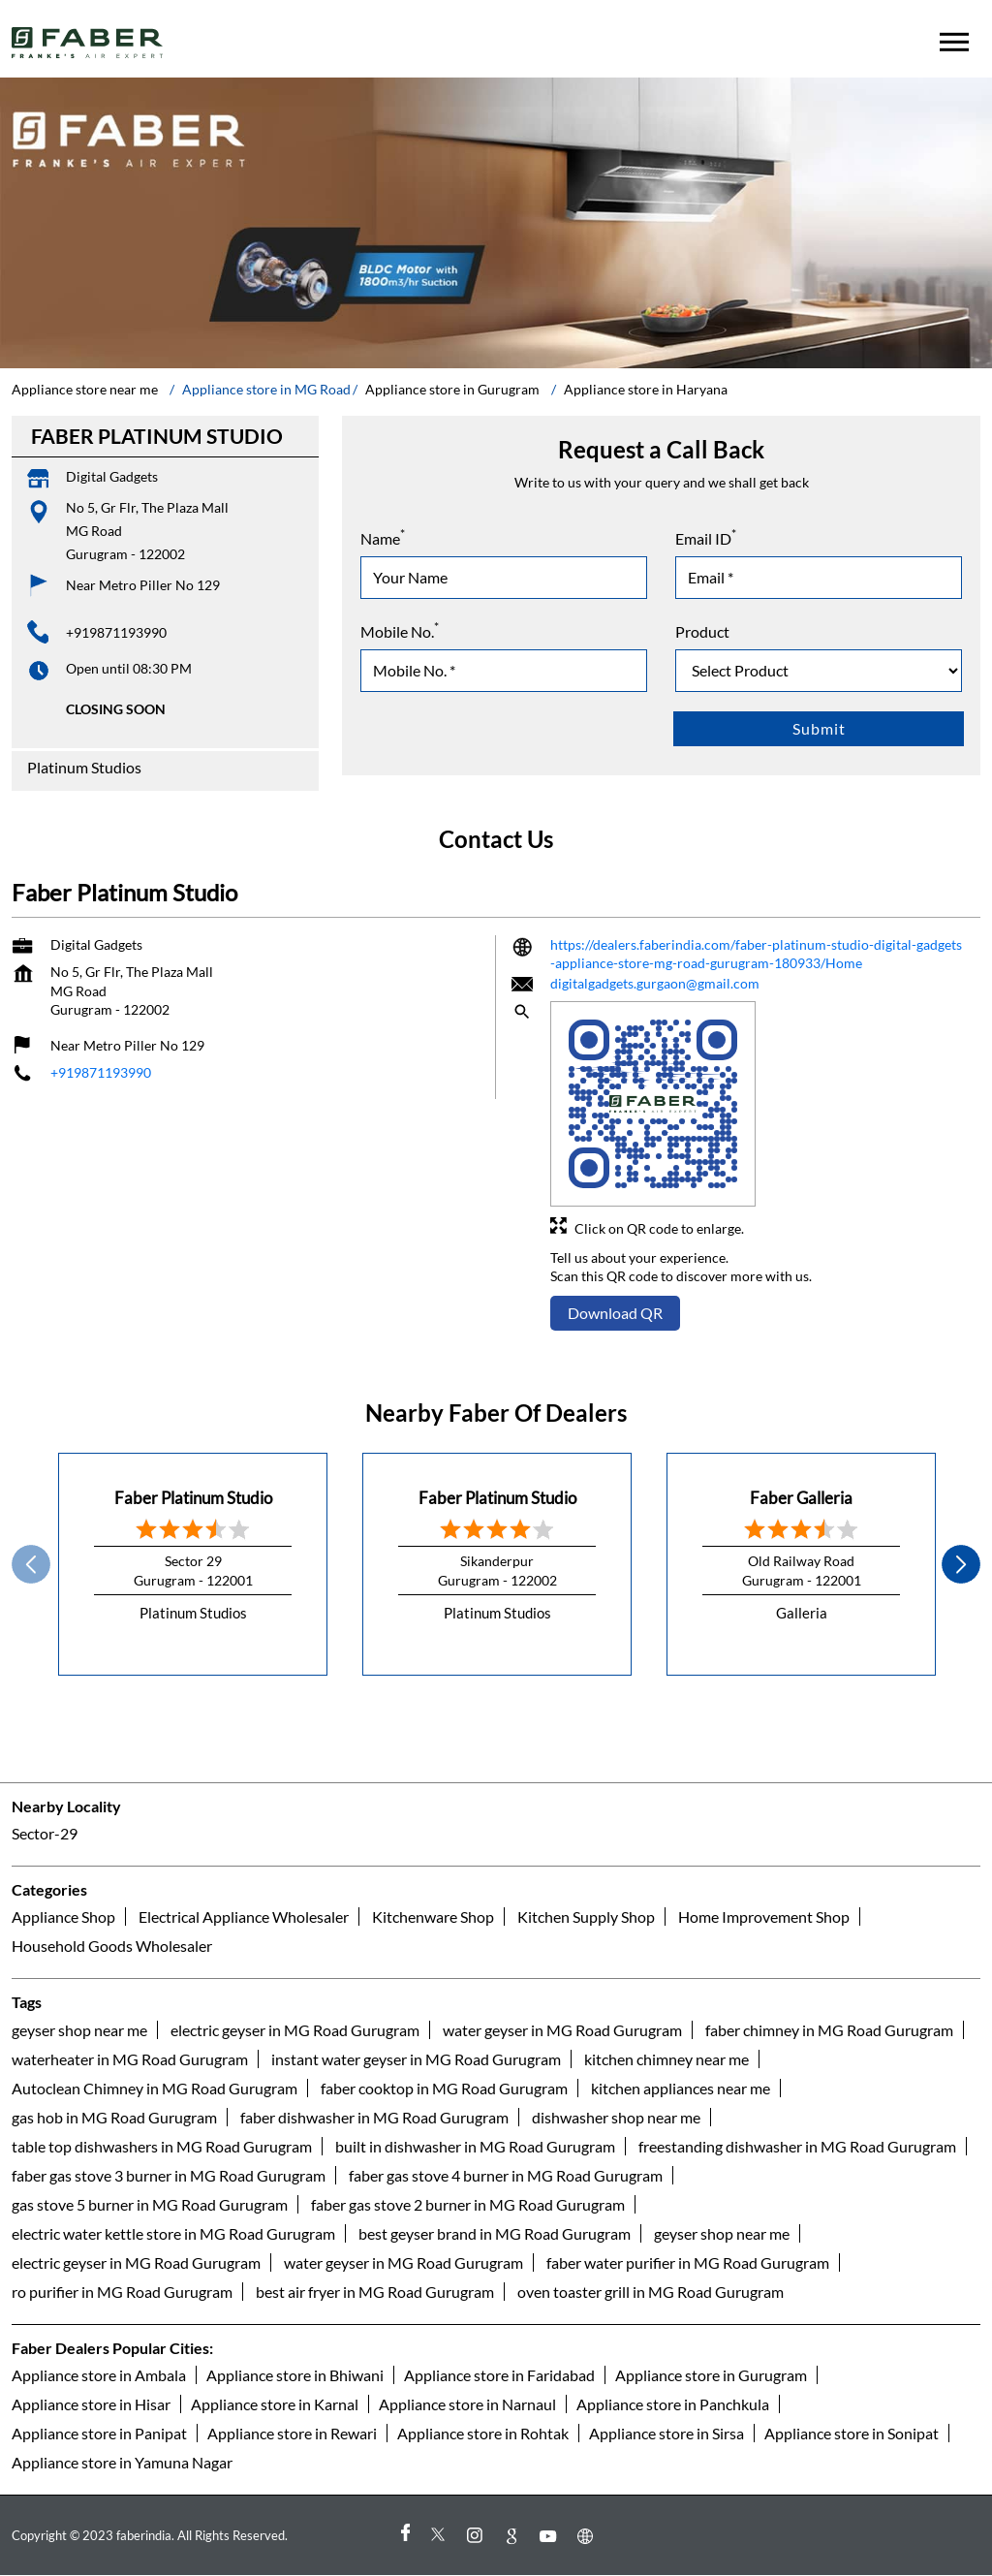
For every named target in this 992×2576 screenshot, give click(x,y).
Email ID (705, 537)
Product (702, 631)
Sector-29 (45, 1833)
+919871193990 (116, 632)
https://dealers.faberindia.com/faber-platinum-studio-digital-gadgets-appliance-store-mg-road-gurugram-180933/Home (756, 954)
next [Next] (961, 1564)
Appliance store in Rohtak (483, 2433)
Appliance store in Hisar (91, 2404)
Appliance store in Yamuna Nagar (122, 2462)
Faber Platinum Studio (193, 1498)
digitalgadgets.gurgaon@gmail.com (655, 983)
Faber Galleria (801, 1498)
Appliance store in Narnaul (467, 2404)
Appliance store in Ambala (99, 2375)
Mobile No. (399, 630)
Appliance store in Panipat (99, 2433)
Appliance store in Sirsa (666, 2433)
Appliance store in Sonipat (851, 2433)
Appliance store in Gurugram (711, 2375)
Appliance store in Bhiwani (295, 2375)
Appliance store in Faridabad (499, 2375)
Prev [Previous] (31, 1564)
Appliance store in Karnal (274, 2404)
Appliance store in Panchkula (672, 2404)
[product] (818, 670)
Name (382, 537)
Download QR (615, 1313)
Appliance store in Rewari (292, 2433)
